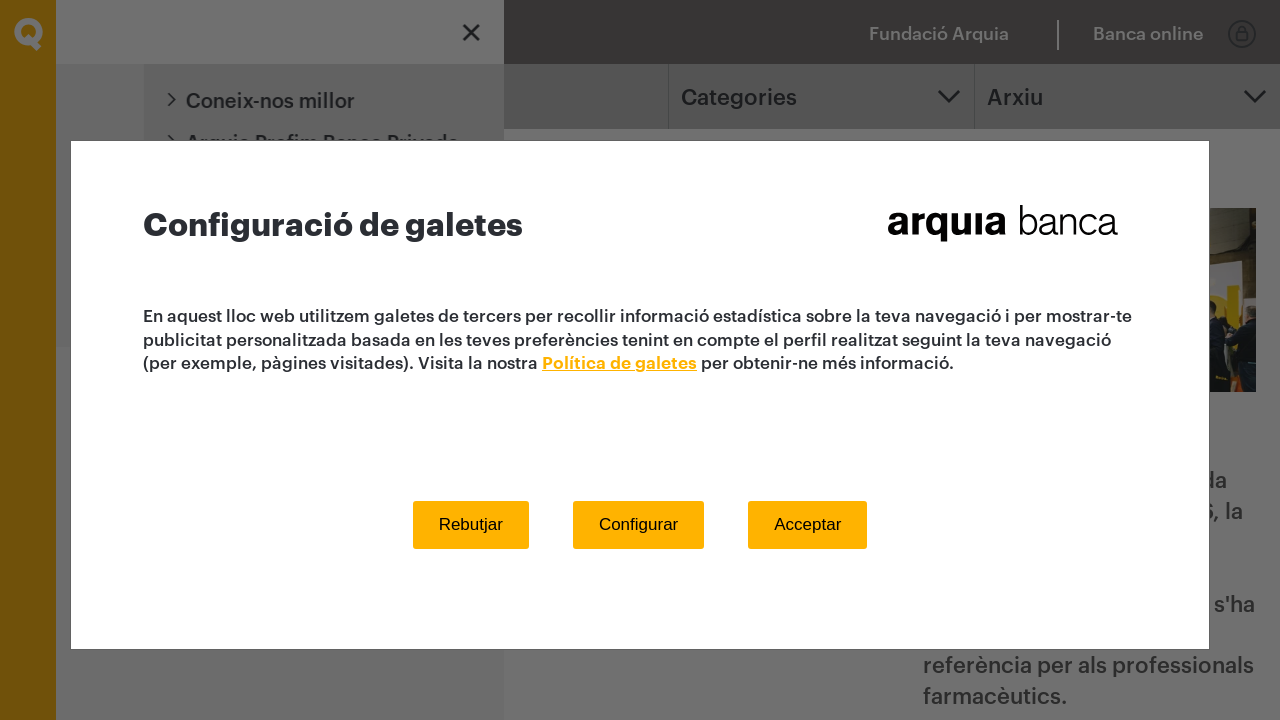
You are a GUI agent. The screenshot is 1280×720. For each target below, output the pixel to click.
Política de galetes (619, 363)
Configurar (638, 524)
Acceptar (807, 524)
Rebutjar (471, 524)
